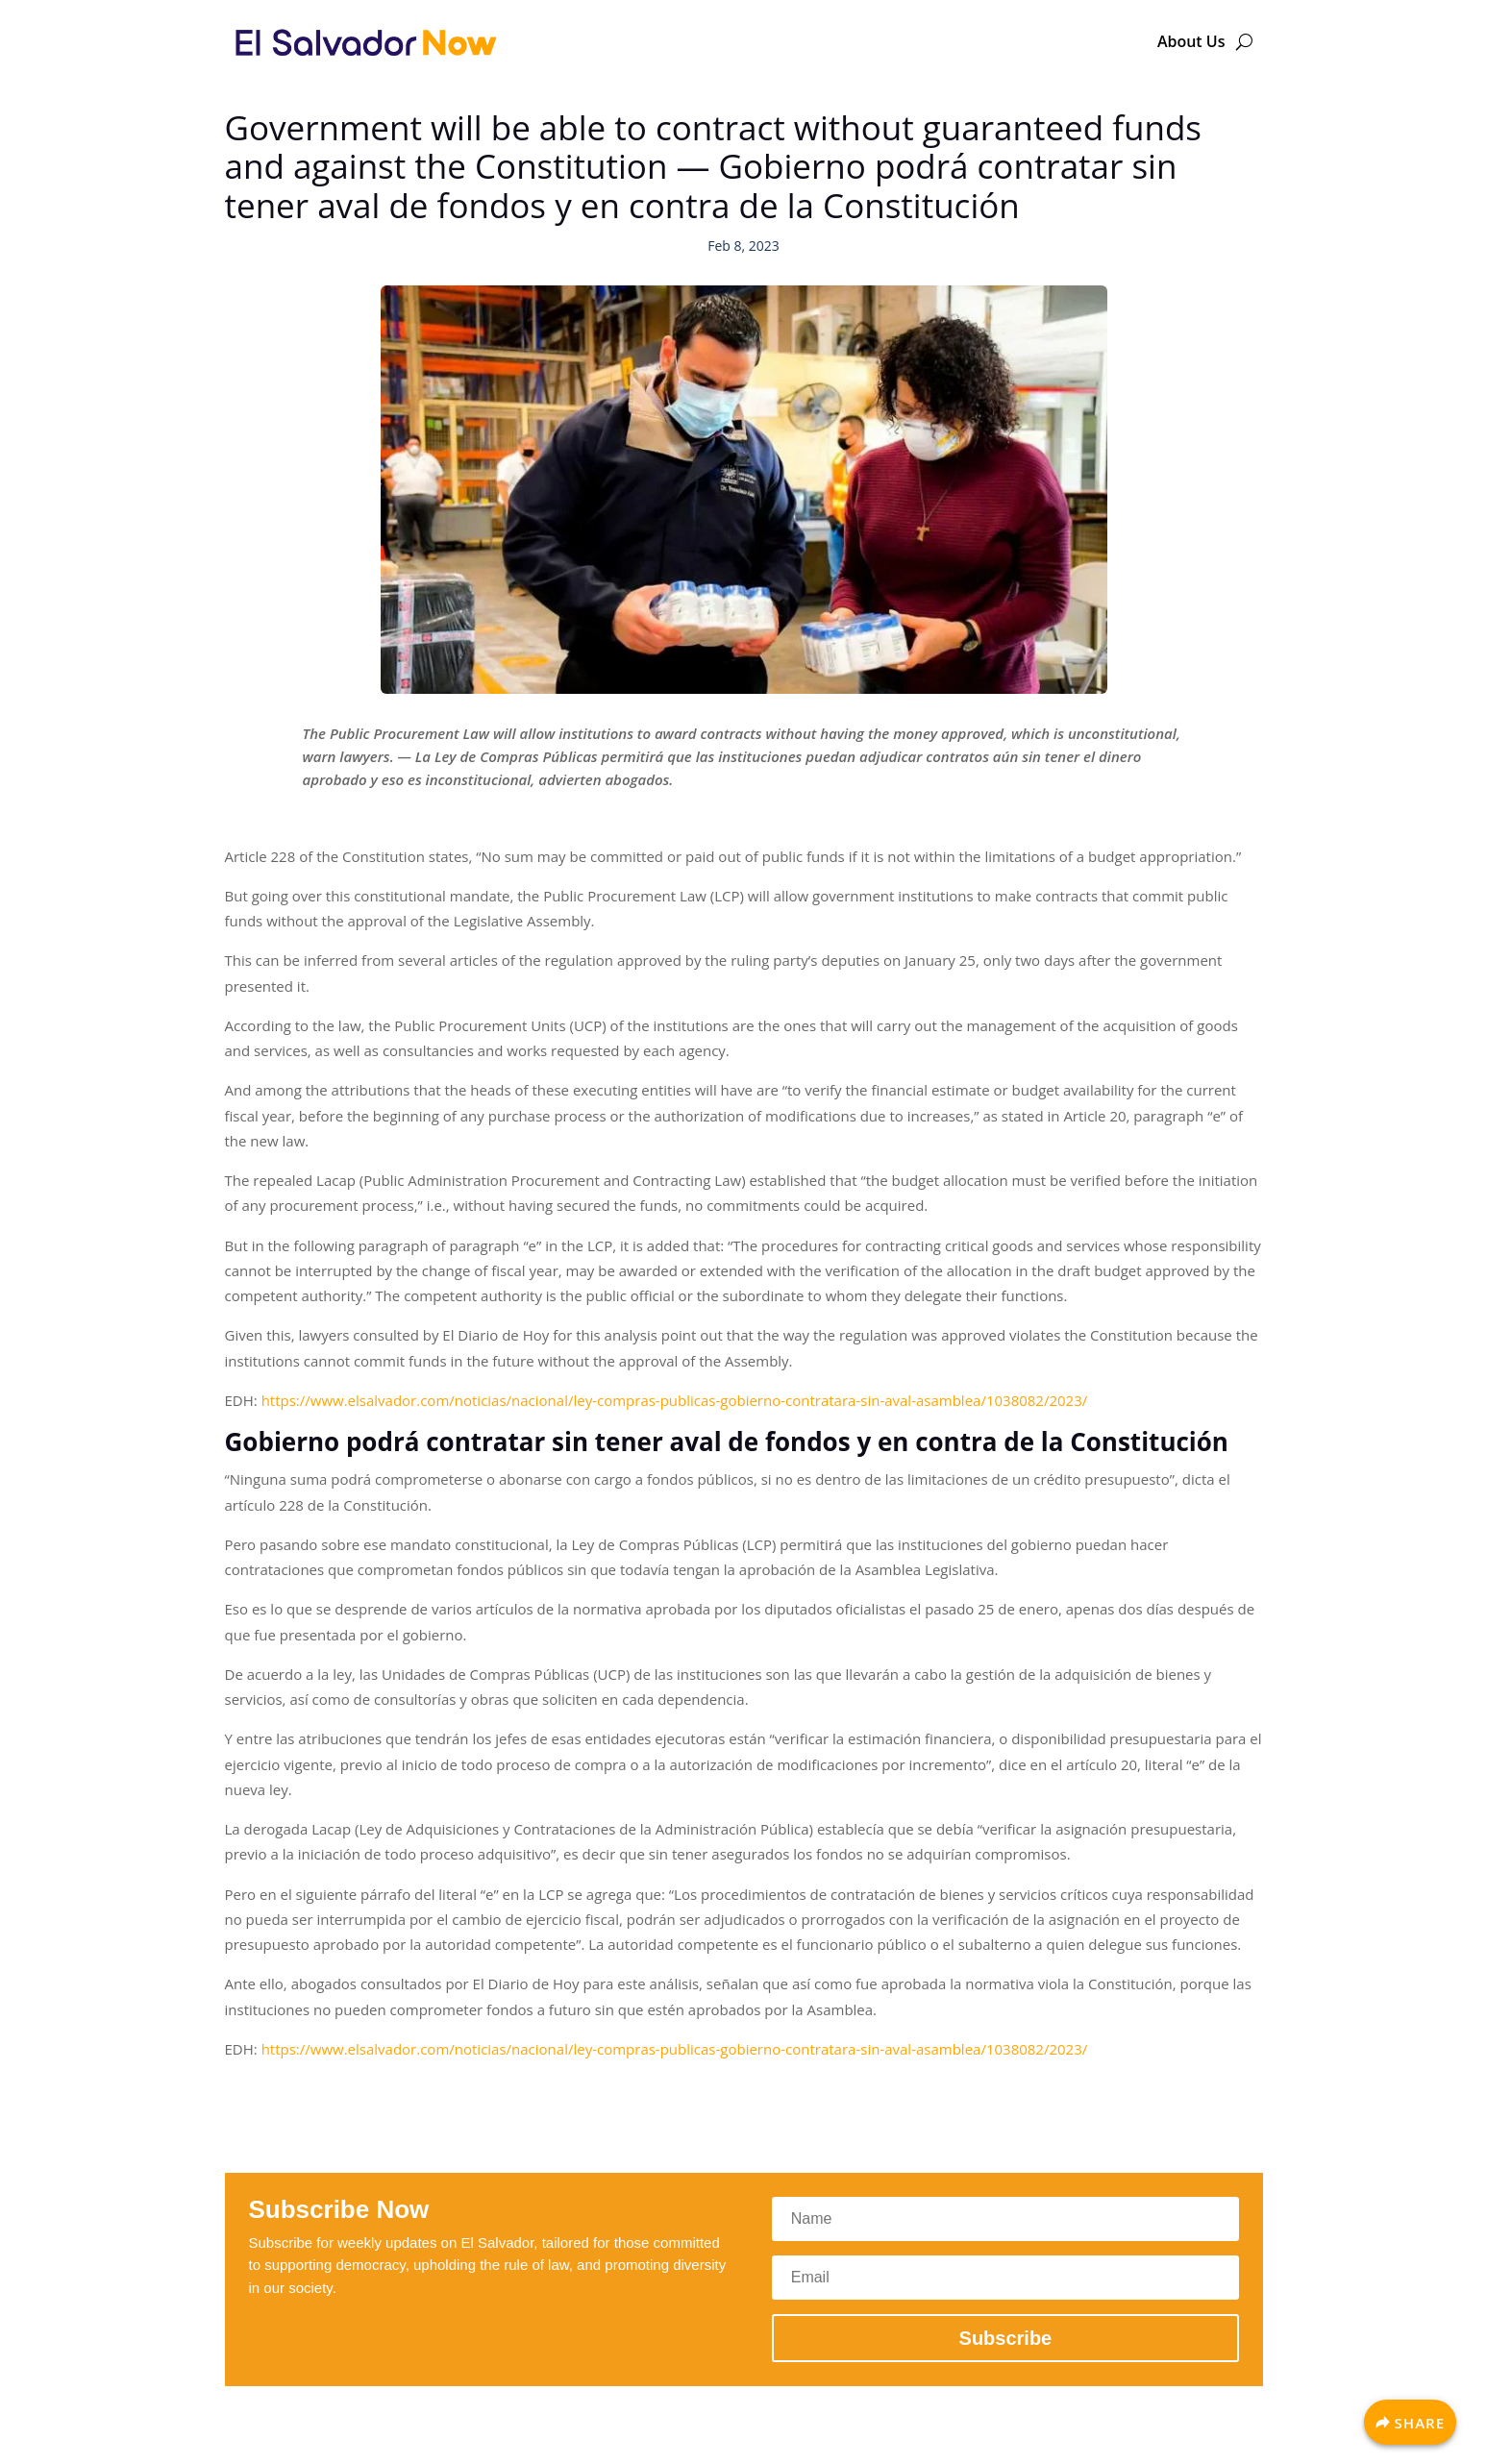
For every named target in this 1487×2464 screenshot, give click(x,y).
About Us (1191, 41)
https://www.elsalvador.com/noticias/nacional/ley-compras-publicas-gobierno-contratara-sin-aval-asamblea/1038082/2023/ (674, 1400)
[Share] (1410, 2422)
